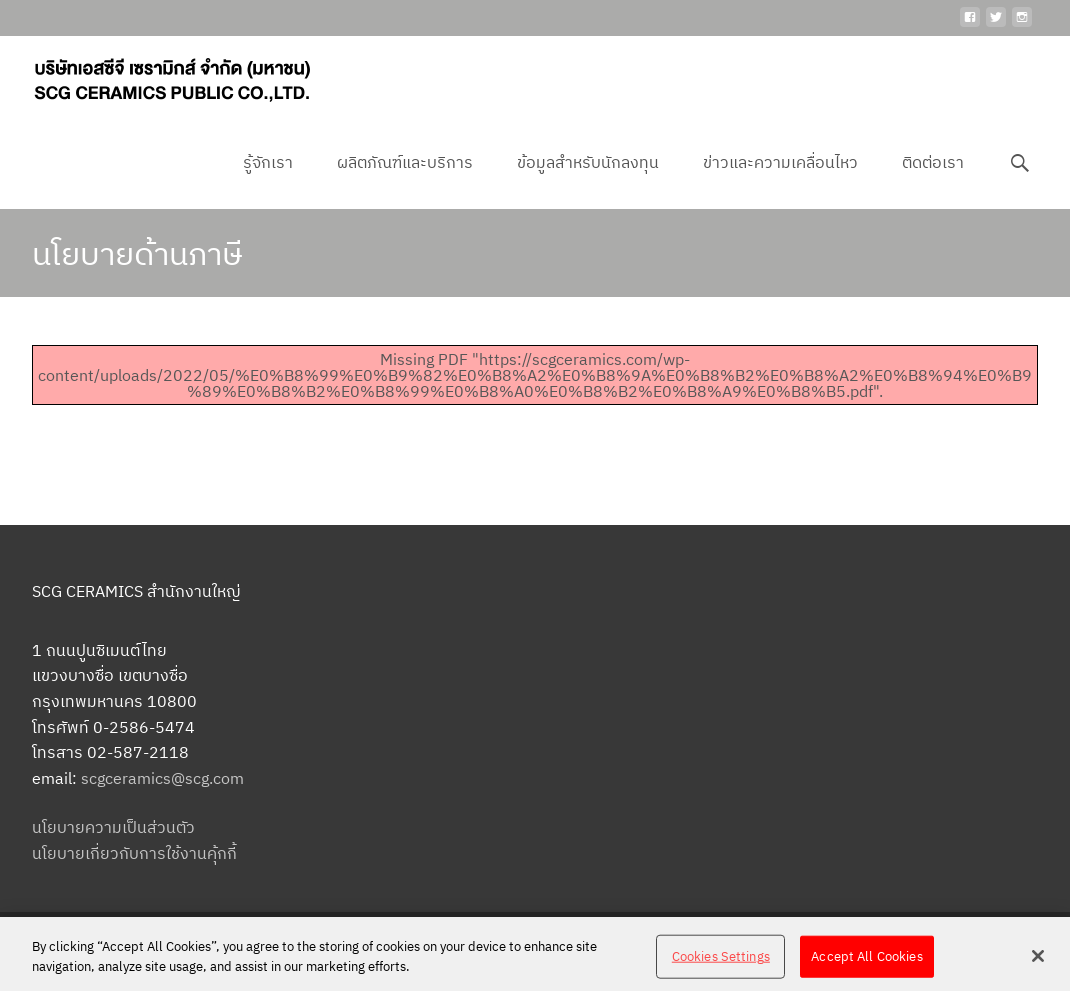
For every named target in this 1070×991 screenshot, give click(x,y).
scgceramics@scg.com (162, 778)
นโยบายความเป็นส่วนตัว (113, 827)
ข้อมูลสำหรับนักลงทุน (588, 180)
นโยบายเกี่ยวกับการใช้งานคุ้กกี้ (134, 853)
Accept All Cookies (866, 963)
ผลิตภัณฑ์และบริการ (405, 180)
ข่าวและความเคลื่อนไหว (780, 180)
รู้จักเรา (268, 180)
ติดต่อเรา (933, 180)
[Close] (1038, 963)
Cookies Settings (721, 963)
